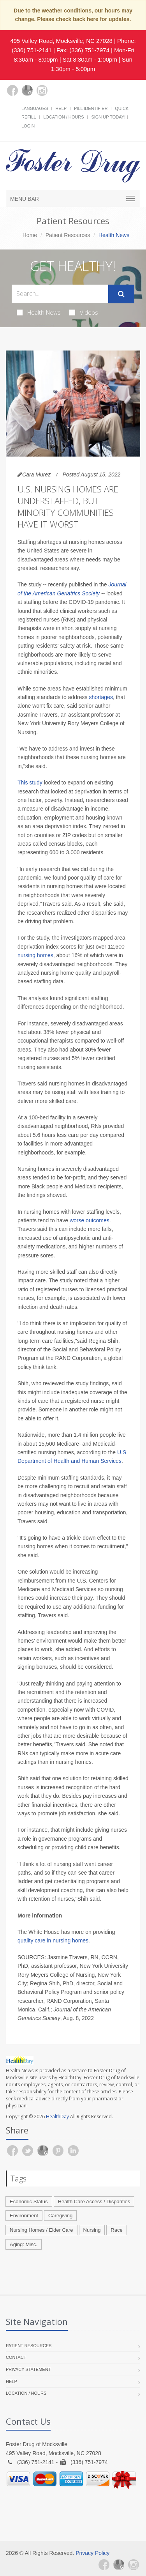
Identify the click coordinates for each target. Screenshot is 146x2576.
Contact (16, 2357)
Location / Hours (63, 117)
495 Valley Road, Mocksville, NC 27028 (61, 40)
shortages (101, 697)
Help (61, 108)
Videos (83, 312)
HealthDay (57, 2116)
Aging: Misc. (23, 2244)
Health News (39, 312)
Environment (24, 2215)
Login (28, 126)
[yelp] (56, 95)
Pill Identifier (90, 108)
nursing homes (35, 955)
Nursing (92, 2230)
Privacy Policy (92, 2553)
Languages (34, 108)
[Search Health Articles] (60, 294)
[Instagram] (42, 90)
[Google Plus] (27, 90)
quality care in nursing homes (53, 1940)
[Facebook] (12, 90)
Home (30, 235)
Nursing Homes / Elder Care (41, 2230)
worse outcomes (89, 1220)
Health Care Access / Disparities (94, 2201)
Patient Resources (68, 235)
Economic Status (29, 2201)
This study (30, 782)
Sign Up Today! (108, 117)
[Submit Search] (121, 294)
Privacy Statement (28, 2369)
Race (116, 2230)
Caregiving (60, 2215)
